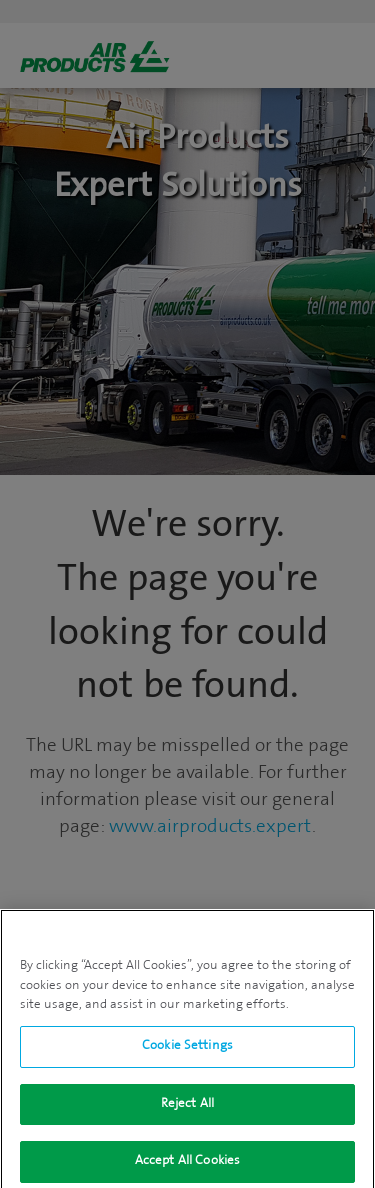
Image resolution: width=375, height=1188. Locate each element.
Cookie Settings (187, 1052)
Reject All (187, 1110)
